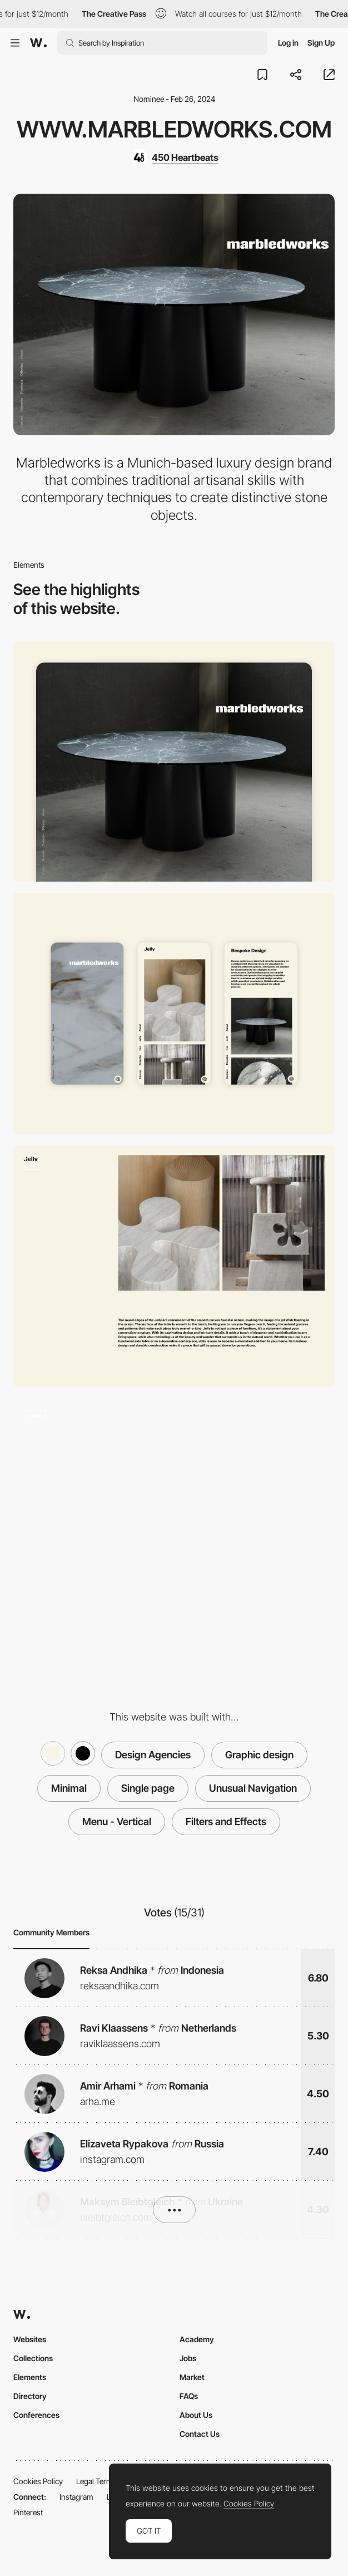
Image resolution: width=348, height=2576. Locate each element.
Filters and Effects (226, 1821)
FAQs (189, 2396)
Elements (29, 2377)
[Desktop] (174, 761)
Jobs (188, 2358)
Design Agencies (153, 1755)
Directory (30, 2396)
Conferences (36, 2415)
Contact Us (200, 2434)
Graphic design (259, 1755)
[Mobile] (174, 1013)
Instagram (76, 2496)
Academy (197, 2339)
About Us (196, 2415)
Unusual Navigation (253, 1788)
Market (192, 2377)
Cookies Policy (38, 2481)
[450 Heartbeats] (174, 157)
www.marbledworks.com (174, 129)
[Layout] (174, 1266)
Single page (148, 1788)
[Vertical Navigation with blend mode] (174, 1518)
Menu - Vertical (116, 1821)
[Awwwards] (38, 42)
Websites (29, 2339)
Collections (33, 2358)
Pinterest (28, 2512)
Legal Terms (96, 2481)
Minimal (69, 1788)
